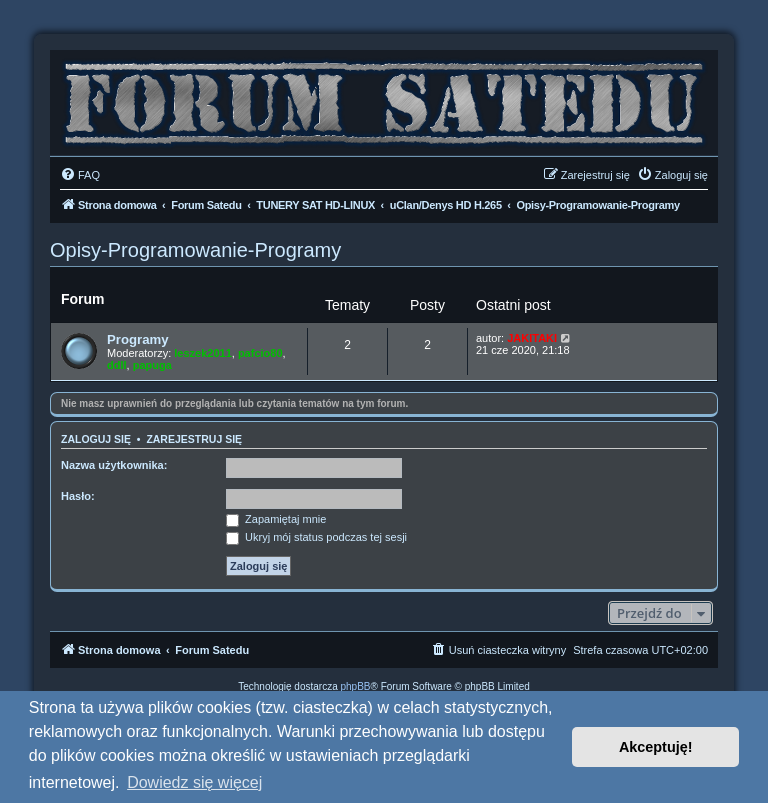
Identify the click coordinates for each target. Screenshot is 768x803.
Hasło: (78, 496)
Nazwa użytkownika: (114, 465)
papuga (152, 365)
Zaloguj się (96, 439)
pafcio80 (260, 353)
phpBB (356, 686)
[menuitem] (80, 175)
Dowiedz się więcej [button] (194, 782)
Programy (138, 339)
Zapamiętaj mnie (276, 519)
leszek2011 (203, 353)
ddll (117, 365)
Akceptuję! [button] (656, 747)
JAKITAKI (532, 338)
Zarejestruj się (194, 439)
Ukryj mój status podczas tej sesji (316, 537)
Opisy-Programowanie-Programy (195, 250)
